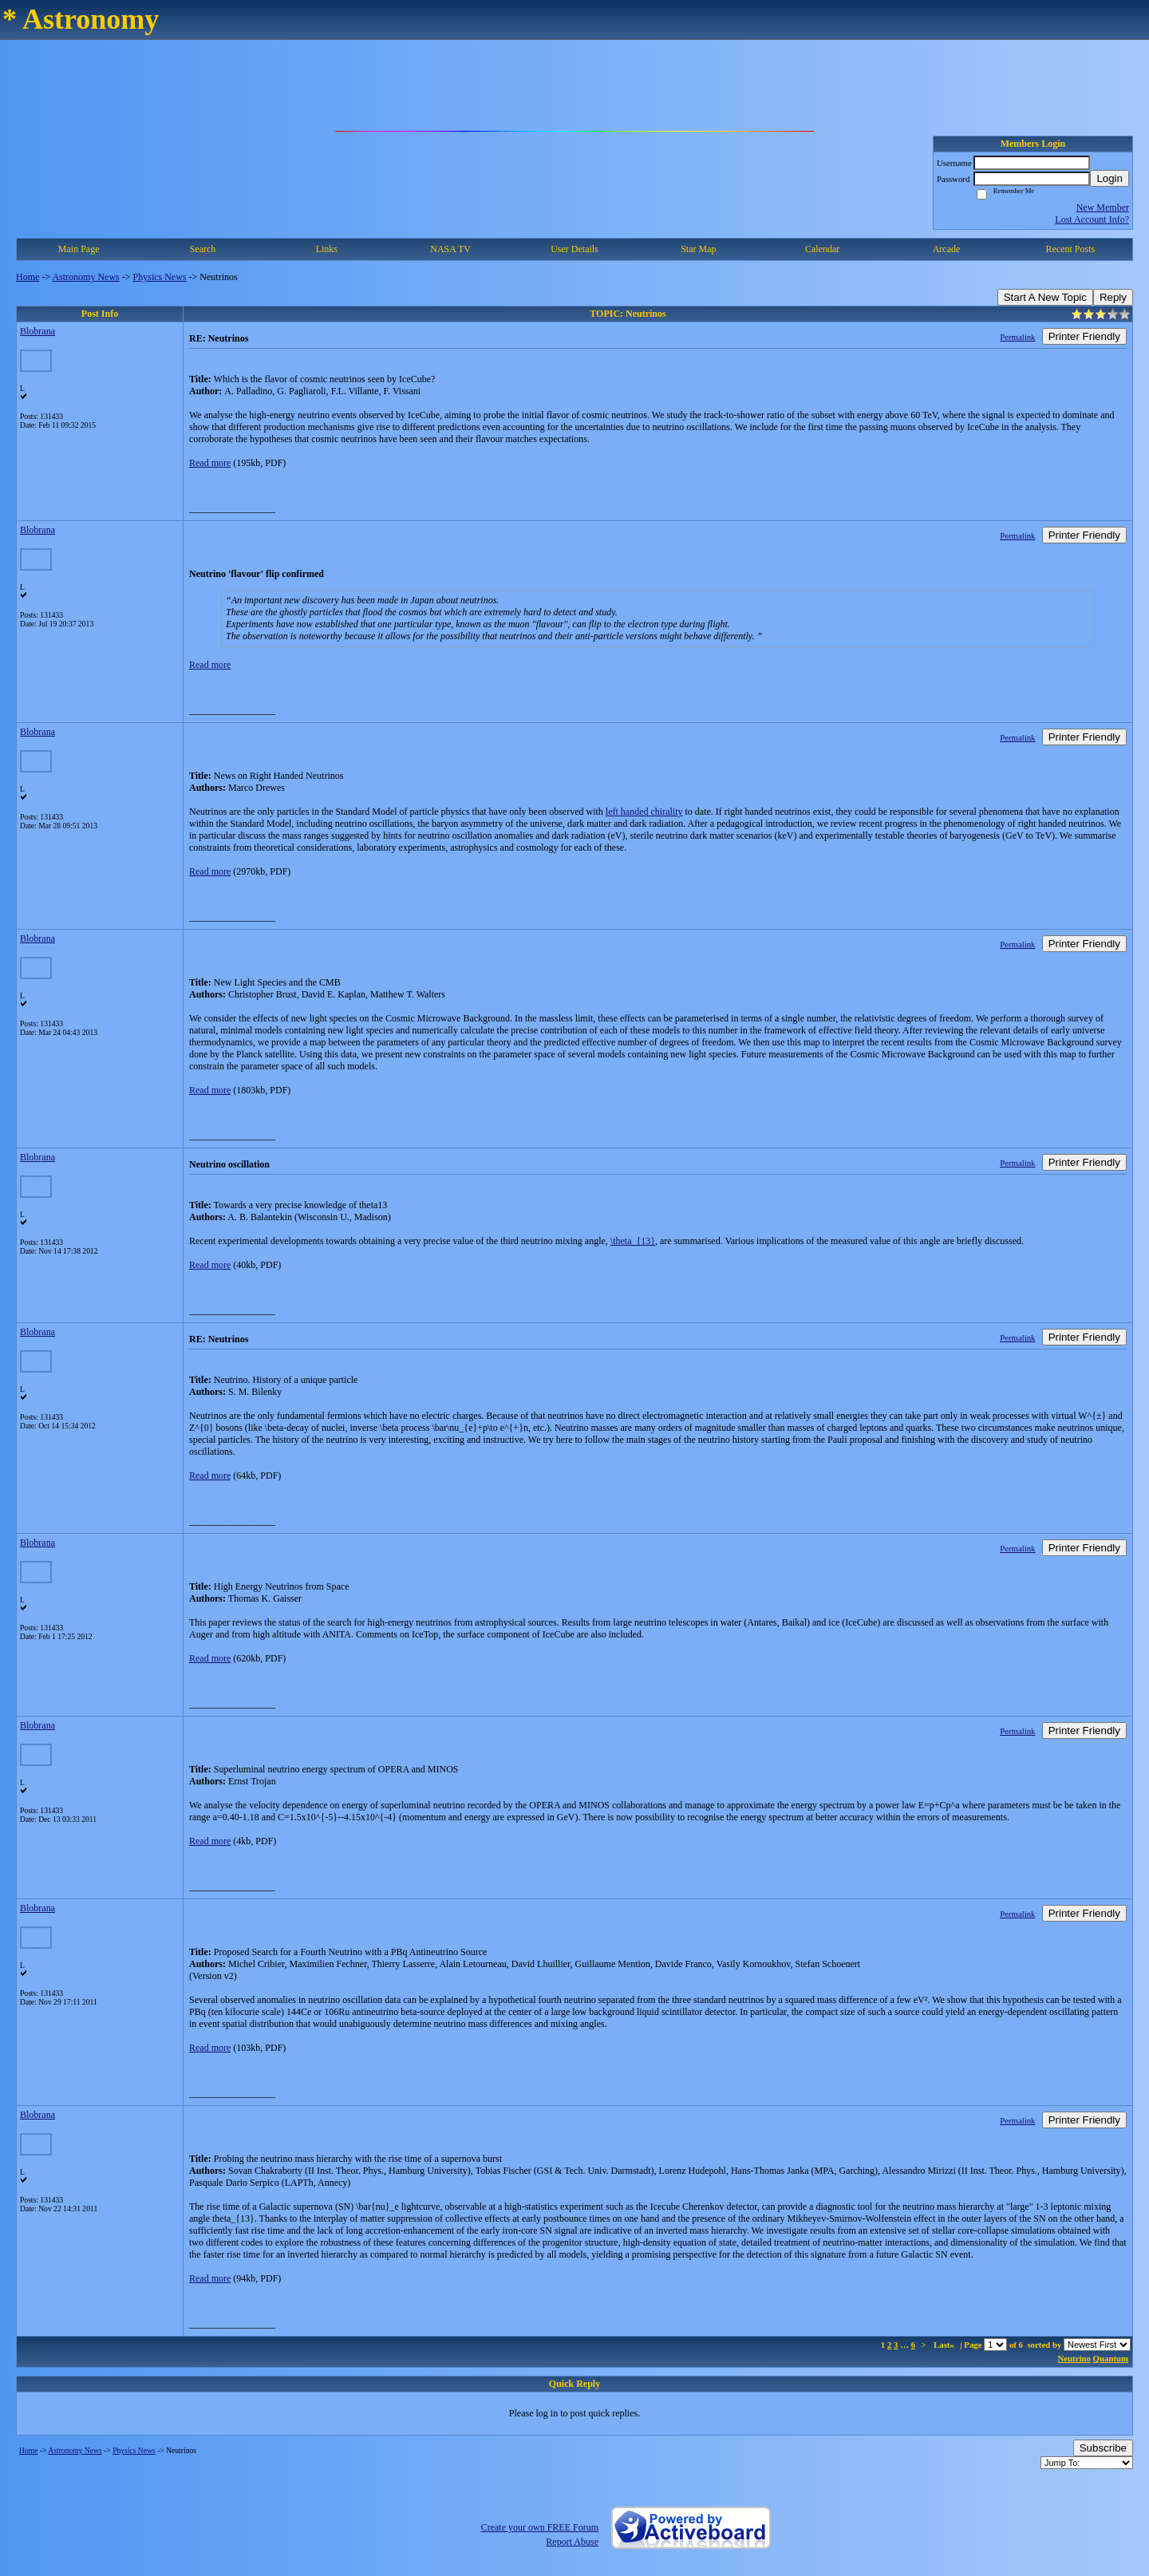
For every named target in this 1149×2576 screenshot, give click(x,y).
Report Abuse (572, 2541)
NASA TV (450, 249)
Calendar (822, 249)
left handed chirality (644, 811)
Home (27, 276)
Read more (210, 462)
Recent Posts (1070, 249)
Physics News (160, 276)
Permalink (1017, 337)
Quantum (1110, 2358)
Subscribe (1103, 2448)
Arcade (947, 249)
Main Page (79, 249)
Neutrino (1074, 2358)
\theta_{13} (632, 1241)
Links (327, 249)
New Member (1102, 207)
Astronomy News (85, 276)
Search (203, 249)
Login (1109, 178)
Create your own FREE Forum (539, 2527)
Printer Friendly (1084, 336)
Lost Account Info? (1092, 219)
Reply (1113, 297)
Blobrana (37, 331)
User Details (574, 249)
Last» (945, 2344)
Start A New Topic (1045, 297)
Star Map (698, 249)
